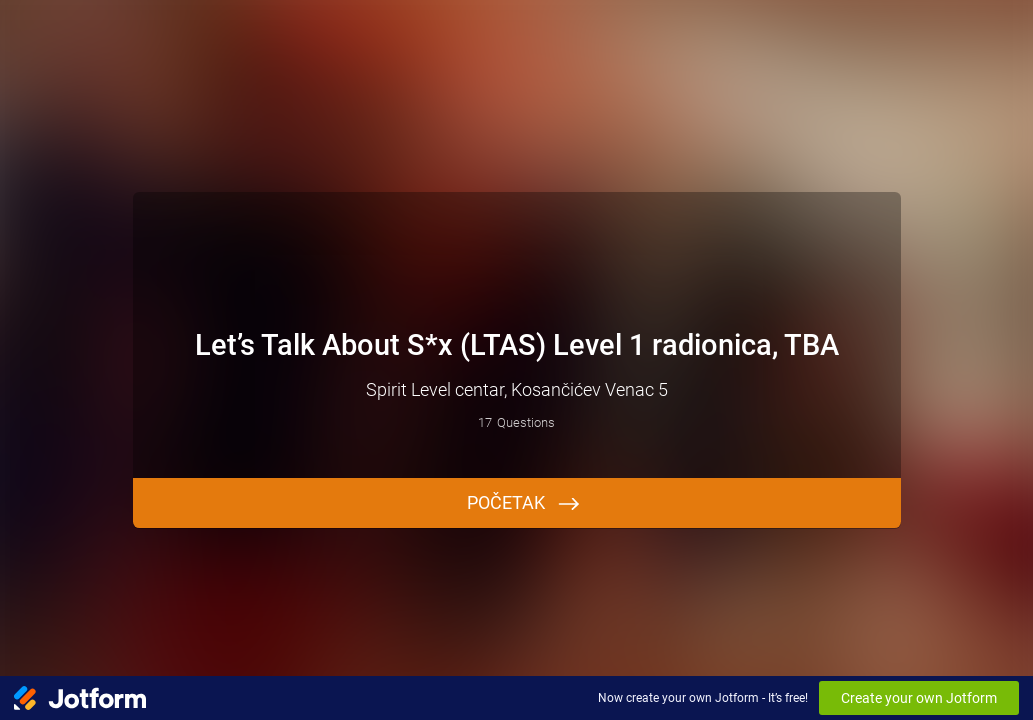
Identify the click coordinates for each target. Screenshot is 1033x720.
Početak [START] (506, 502)
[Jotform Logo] (80, 698)
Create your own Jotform (919, 698)
